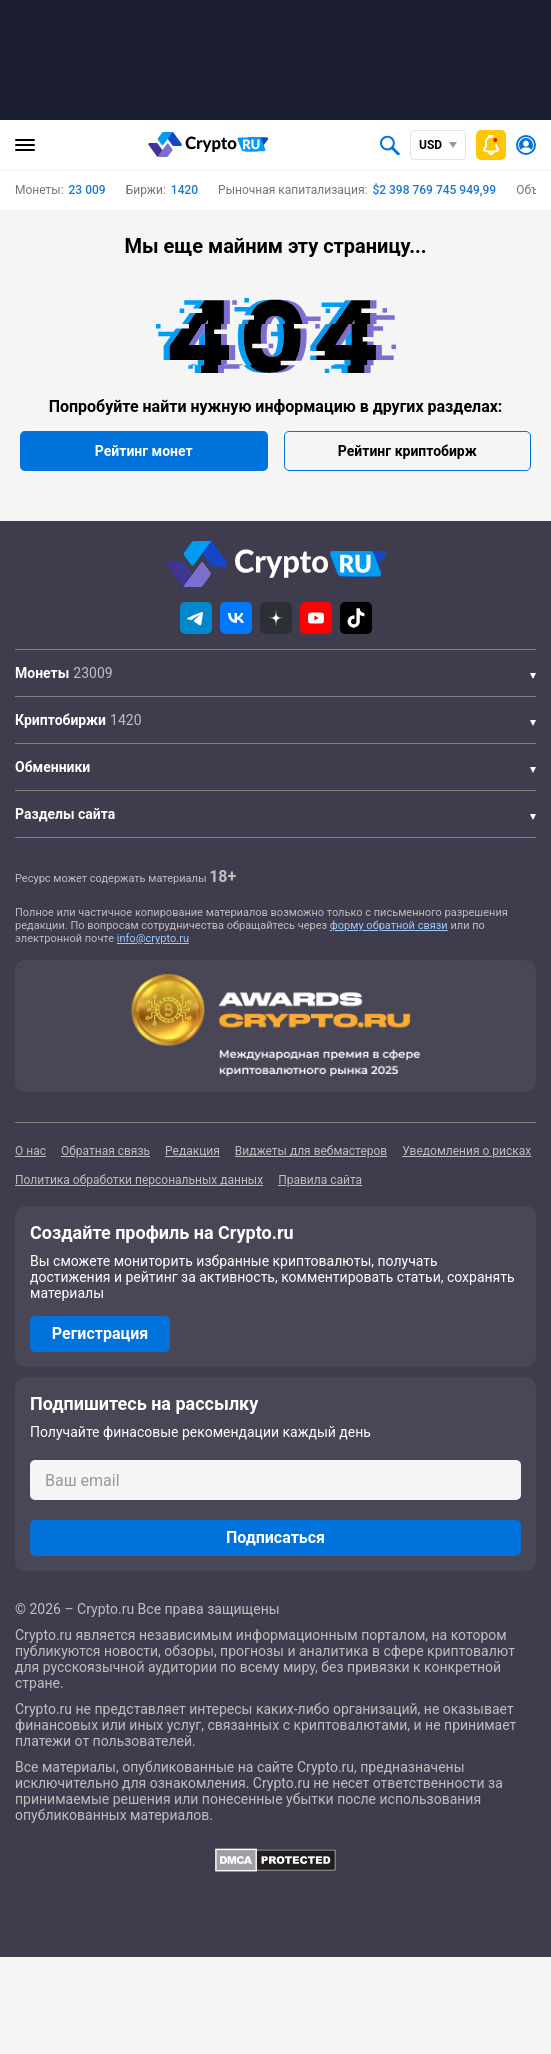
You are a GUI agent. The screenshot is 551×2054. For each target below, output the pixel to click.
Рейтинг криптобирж (407, 451)
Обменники (52, 767)
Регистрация (100, 1333)
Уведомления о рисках (466, 1151)
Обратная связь (105, 1151)
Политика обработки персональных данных (139, 1180)
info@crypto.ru (153, 938)
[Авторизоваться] (526, 145)
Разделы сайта (65, 814)
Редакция (192, 1151)
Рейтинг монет (144, 451)
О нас (30, 1151)
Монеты (42, 673)
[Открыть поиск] (390, 145)
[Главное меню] (25, 145)
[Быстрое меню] (491, 145)
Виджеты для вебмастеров (311, 1151)
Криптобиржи (60, 720)
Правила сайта (320, 1180)
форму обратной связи (389, 925)
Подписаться (275, 1537)
